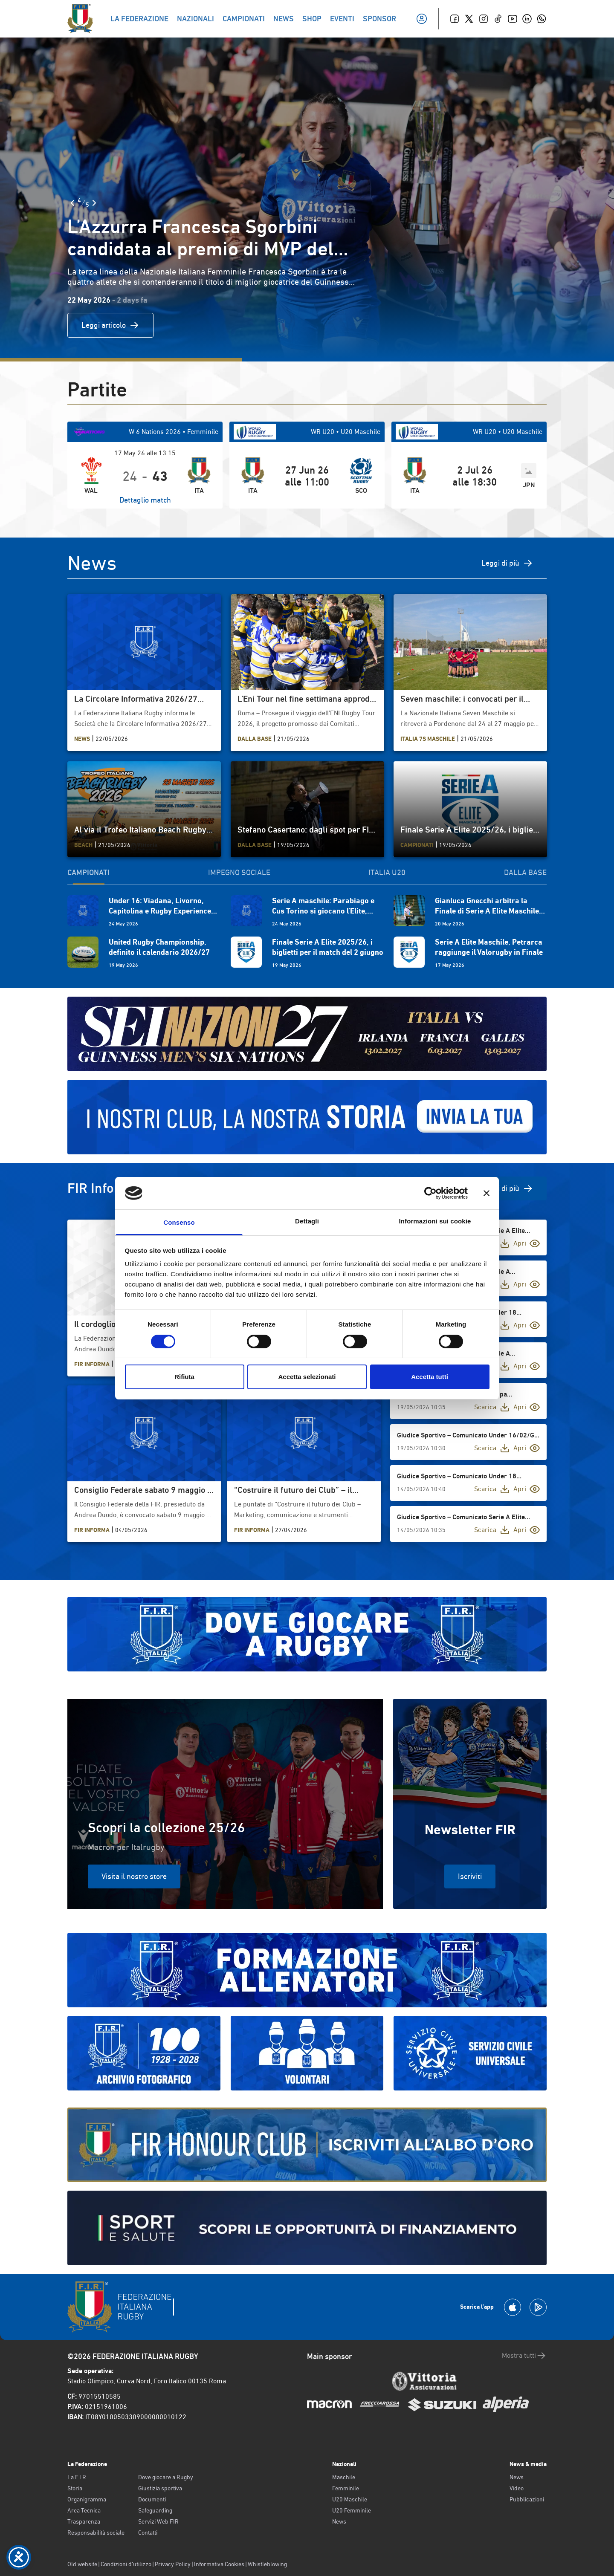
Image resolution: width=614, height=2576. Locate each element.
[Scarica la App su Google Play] (538, 2307)
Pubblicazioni (527, 2499)
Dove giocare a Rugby (165, 2477)
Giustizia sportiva (160, 2488)
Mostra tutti (524, 2355)
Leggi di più (507, 563)
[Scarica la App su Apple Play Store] (512, 2307)
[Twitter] (469, 19)
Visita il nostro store (134, 1876)
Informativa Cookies (219, 2564)
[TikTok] (498, 19)
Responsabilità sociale (96, 2532)
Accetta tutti (429, 1376)
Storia (74, 2488)
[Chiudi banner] (486, 1193)
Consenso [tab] (178, 1222)
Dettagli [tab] (307, 1221)
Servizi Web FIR (158, 2521)
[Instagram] (483, 19)
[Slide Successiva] (94, 203)
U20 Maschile (349, 2499)
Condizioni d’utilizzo (126, 2564)
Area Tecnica (84, 2510)
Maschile (343, 2477)
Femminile (345, 2488)
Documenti (152, 2499)
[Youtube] (512, 19)
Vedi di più (509, 1188)
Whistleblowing (267, 2564)
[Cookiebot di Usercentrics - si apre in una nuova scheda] (430, 1193)
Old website (82, 2564)
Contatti (147, 2532)
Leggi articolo (110, 325)
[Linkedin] (527, 19)
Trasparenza (83, 2521)
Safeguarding (155, 2510)
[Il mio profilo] (421, 18)
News (339, 2521)
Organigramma (86, 2499)
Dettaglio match (145, 499)
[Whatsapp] (541, 19)
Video (517, 2488)
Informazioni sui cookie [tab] (435, 1221)
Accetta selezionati (307, 1376)
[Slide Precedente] (72, 203)
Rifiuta (184, 1376)
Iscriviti (470, 1876)
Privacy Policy (173, 2564)
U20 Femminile (351, 2510)
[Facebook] (454, 19)
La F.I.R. (77, 2477)
